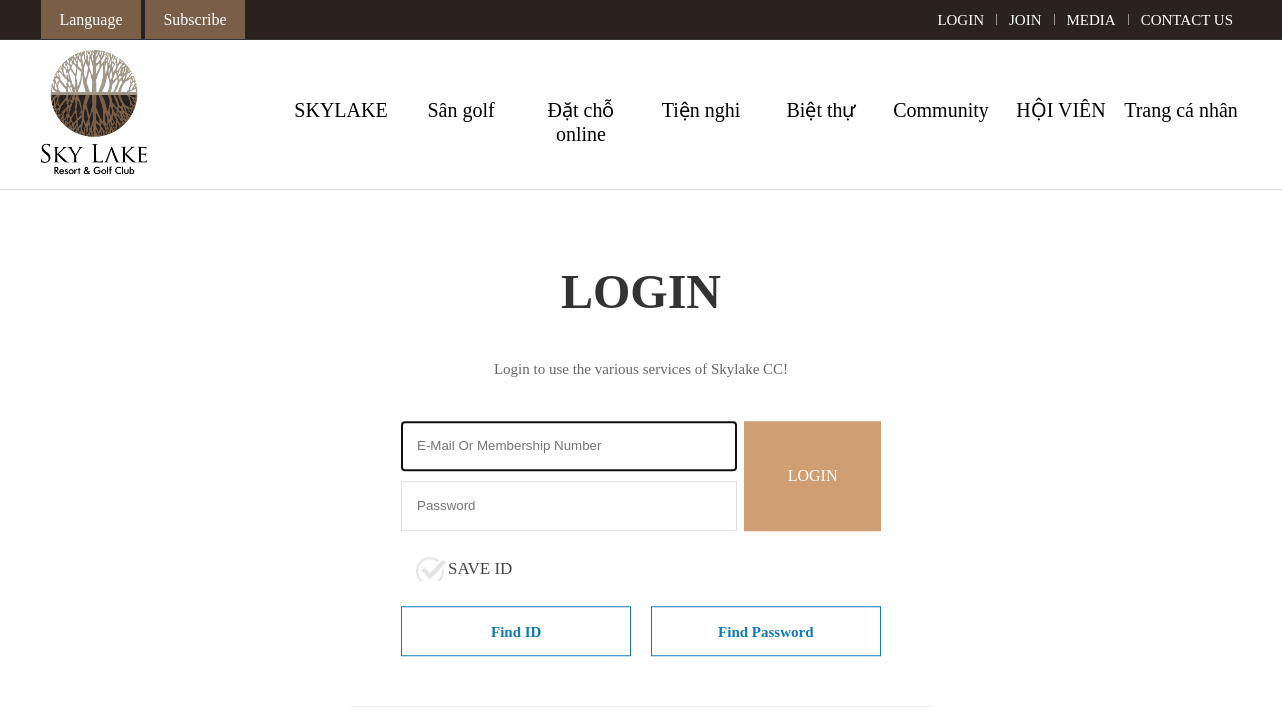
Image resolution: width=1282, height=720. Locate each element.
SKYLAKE (340, 110)
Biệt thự (820, 110)
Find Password (765, 632)
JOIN (1025, 20)
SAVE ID (480, 568)
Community (941, 110)
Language (90, 19)
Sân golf (460, 110)
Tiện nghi (701, 110)
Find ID (516, 632)
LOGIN (960, 20)
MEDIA (1091, 20)
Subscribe (194, 19)
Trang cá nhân (1181, 110)
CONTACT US (1187, 20)
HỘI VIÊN (1061, 110)
